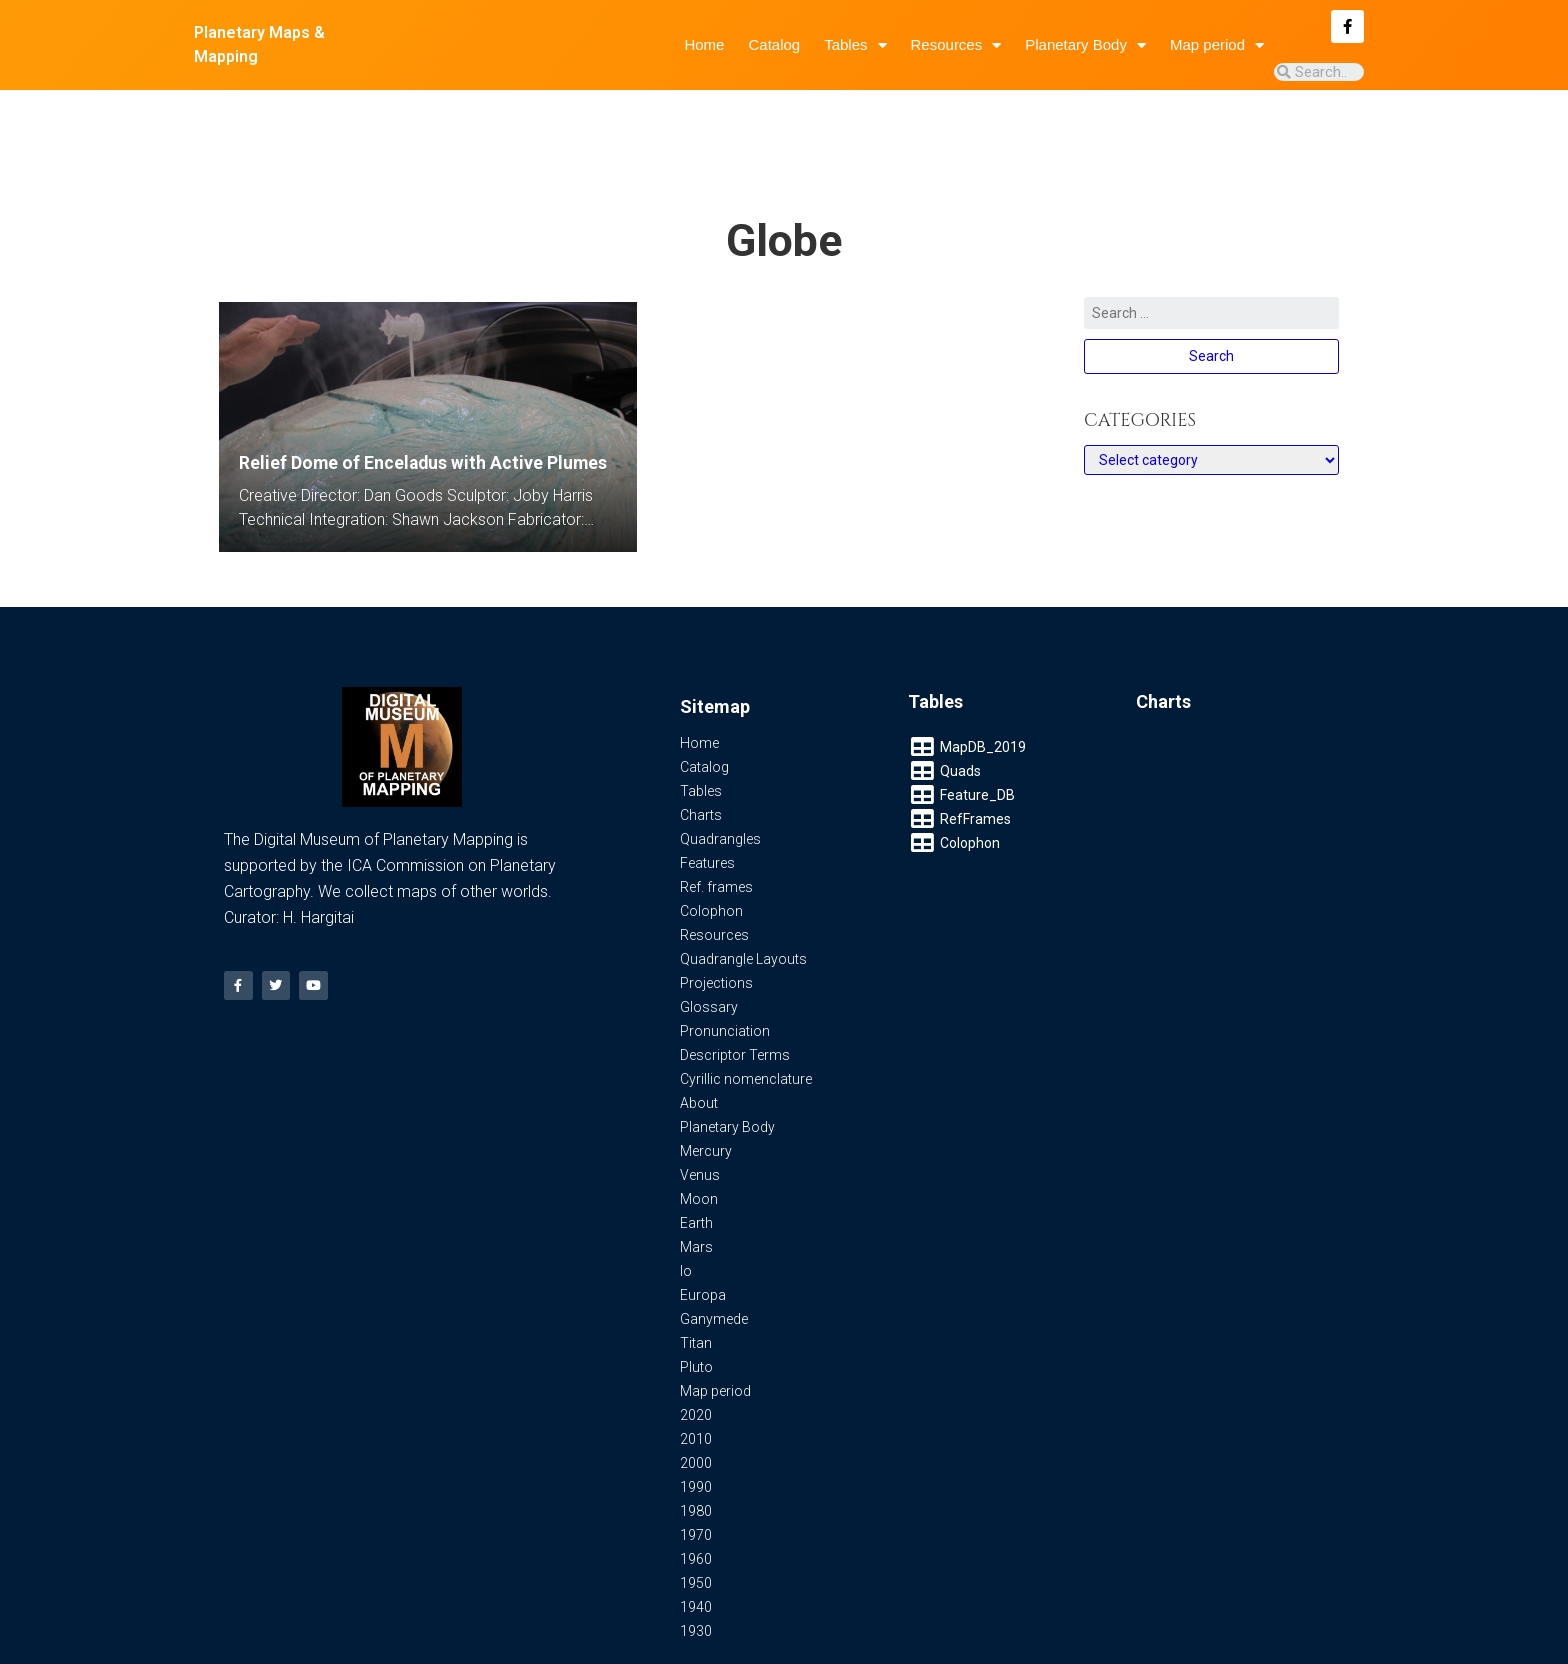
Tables (855, 45)
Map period (1217, 45)
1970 (696, 1476)
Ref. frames (716, 828)
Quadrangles (720, 780)
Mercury (706, 1092)
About (699, 1044)
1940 (696, 1548)
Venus (700, 1116)
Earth (696, 1164)
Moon (699, 1140)
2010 (696, 1380)
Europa (703, 1236)
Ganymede (714, 1260)
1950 (696, 1524)
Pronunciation (725, 972)
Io (686, 1212)
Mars (696, 1188)
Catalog (774, 44)
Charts (701, 756)
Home (704, 44)
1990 (696, 1428)
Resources (956, 45)
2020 (696, 1356)
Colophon (711, 852)
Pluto (696, 1308)
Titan (696, 1284)
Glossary (709, 948)
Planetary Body (1085, 45)
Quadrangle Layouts (743, 900)
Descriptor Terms (735, 996)
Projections (716, 924)
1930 (696, 1572)
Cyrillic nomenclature (746, 1020)
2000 (696, 1404)
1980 (696, 1452)
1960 (696, 1500)
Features (707, 804)
